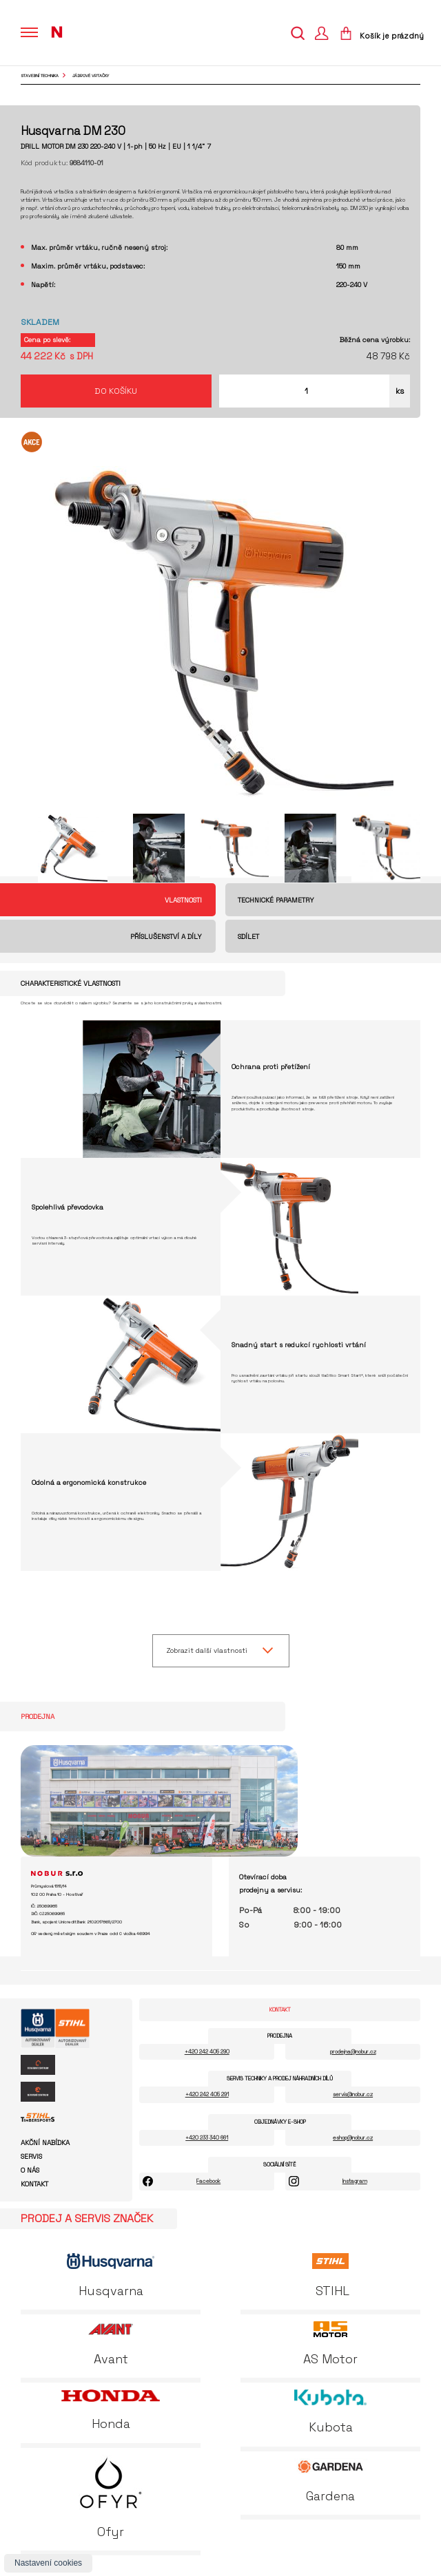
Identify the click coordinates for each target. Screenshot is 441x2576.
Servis (31, 2156)
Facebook (208, 2180)
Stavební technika (40, 75)
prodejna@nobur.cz (353, 2051)
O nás (30, 2170)
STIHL (330, 2276)
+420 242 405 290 (207, 2051)
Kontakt (34, 2184)
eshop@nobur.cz (353, 2137)
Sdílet (248, 936)
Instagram (354, 2180)
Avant (111, 2344)
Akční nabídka (45, 2143)
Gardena (331, 2481)
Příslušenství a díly (166, 936)
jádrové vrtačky (90, 75)
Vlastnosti (183, 900)
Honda (110, 2410)
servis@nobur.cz (353, 2094)
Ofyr (111, 2497)
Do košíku (115, 391)
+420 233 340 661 (206, 2137)
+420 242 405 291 (207, 2094)
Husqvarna (111, 2276)
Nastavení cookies (48, 2563)
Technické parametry (276, 900)
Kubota (330, 2412)
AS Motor (330, 2344)
